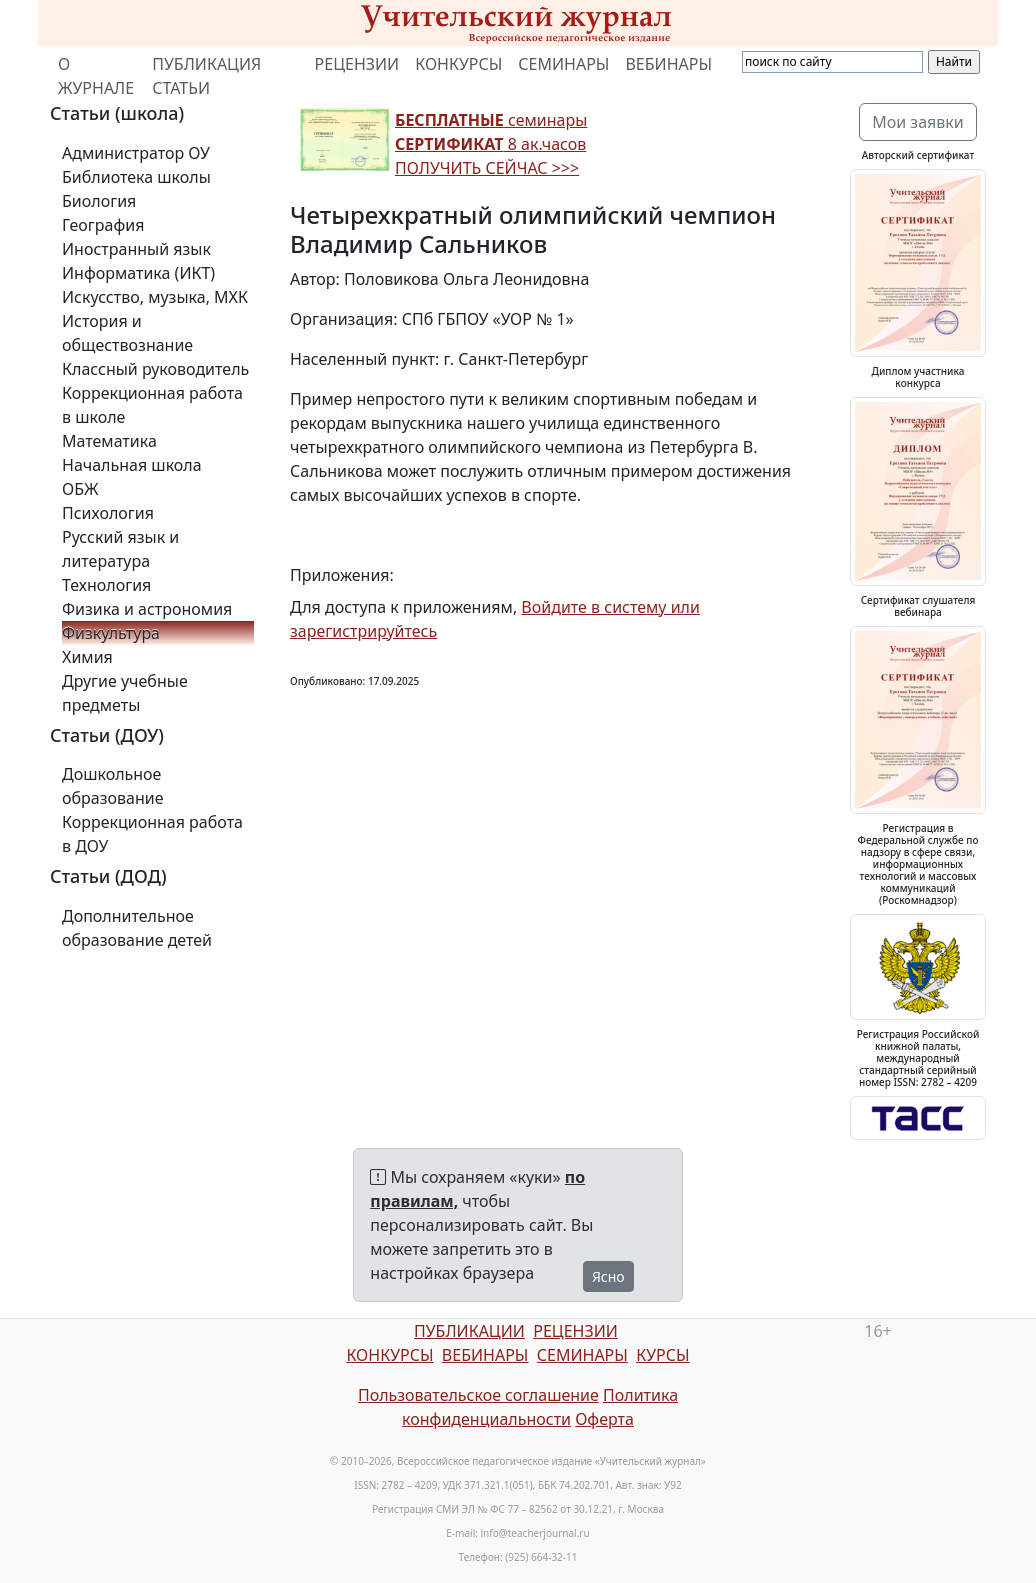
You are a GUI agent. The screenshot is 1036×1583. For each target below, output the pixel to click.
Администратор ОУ (136, 153)
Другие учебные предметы (125, 693)
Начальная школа (132, 465)
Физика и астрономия (147, 609)
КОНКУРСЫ (458, 64)
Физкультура (111, 633)
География (103, 225)
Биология (99, 201)
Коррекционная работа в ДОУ (152, 834)
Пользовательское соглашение (478, 1395)
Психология (108, 513)
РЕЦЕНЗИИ (357, 64)
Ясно (608, 1276)
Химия (87, 657)
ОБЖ (80, 489)
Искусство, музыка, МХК (155, 297)
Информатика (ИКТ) (138, 273)
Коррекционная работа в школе (152, 405)
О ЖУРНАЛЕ (96, 76)
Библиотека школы (136, 177)
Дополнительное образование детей (137, 928)
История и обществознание (127, 333)
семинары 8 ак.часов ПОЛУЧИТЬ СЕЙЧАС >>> (491, 144)
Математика (109, 441)
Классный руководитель (155, 369)
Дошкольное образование (113, 786)
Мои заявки (918, 122)
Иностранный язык (136, 249)
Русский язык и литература (120, 549)
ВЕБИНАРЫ (668, 64)
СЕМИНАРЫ (563, 64)
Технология (106, 585)
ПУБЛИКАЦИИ (469, 1331)
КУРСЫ (662, 1355)
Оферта (604, 1419)
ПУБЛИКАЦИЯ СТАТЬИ (206, 76)
